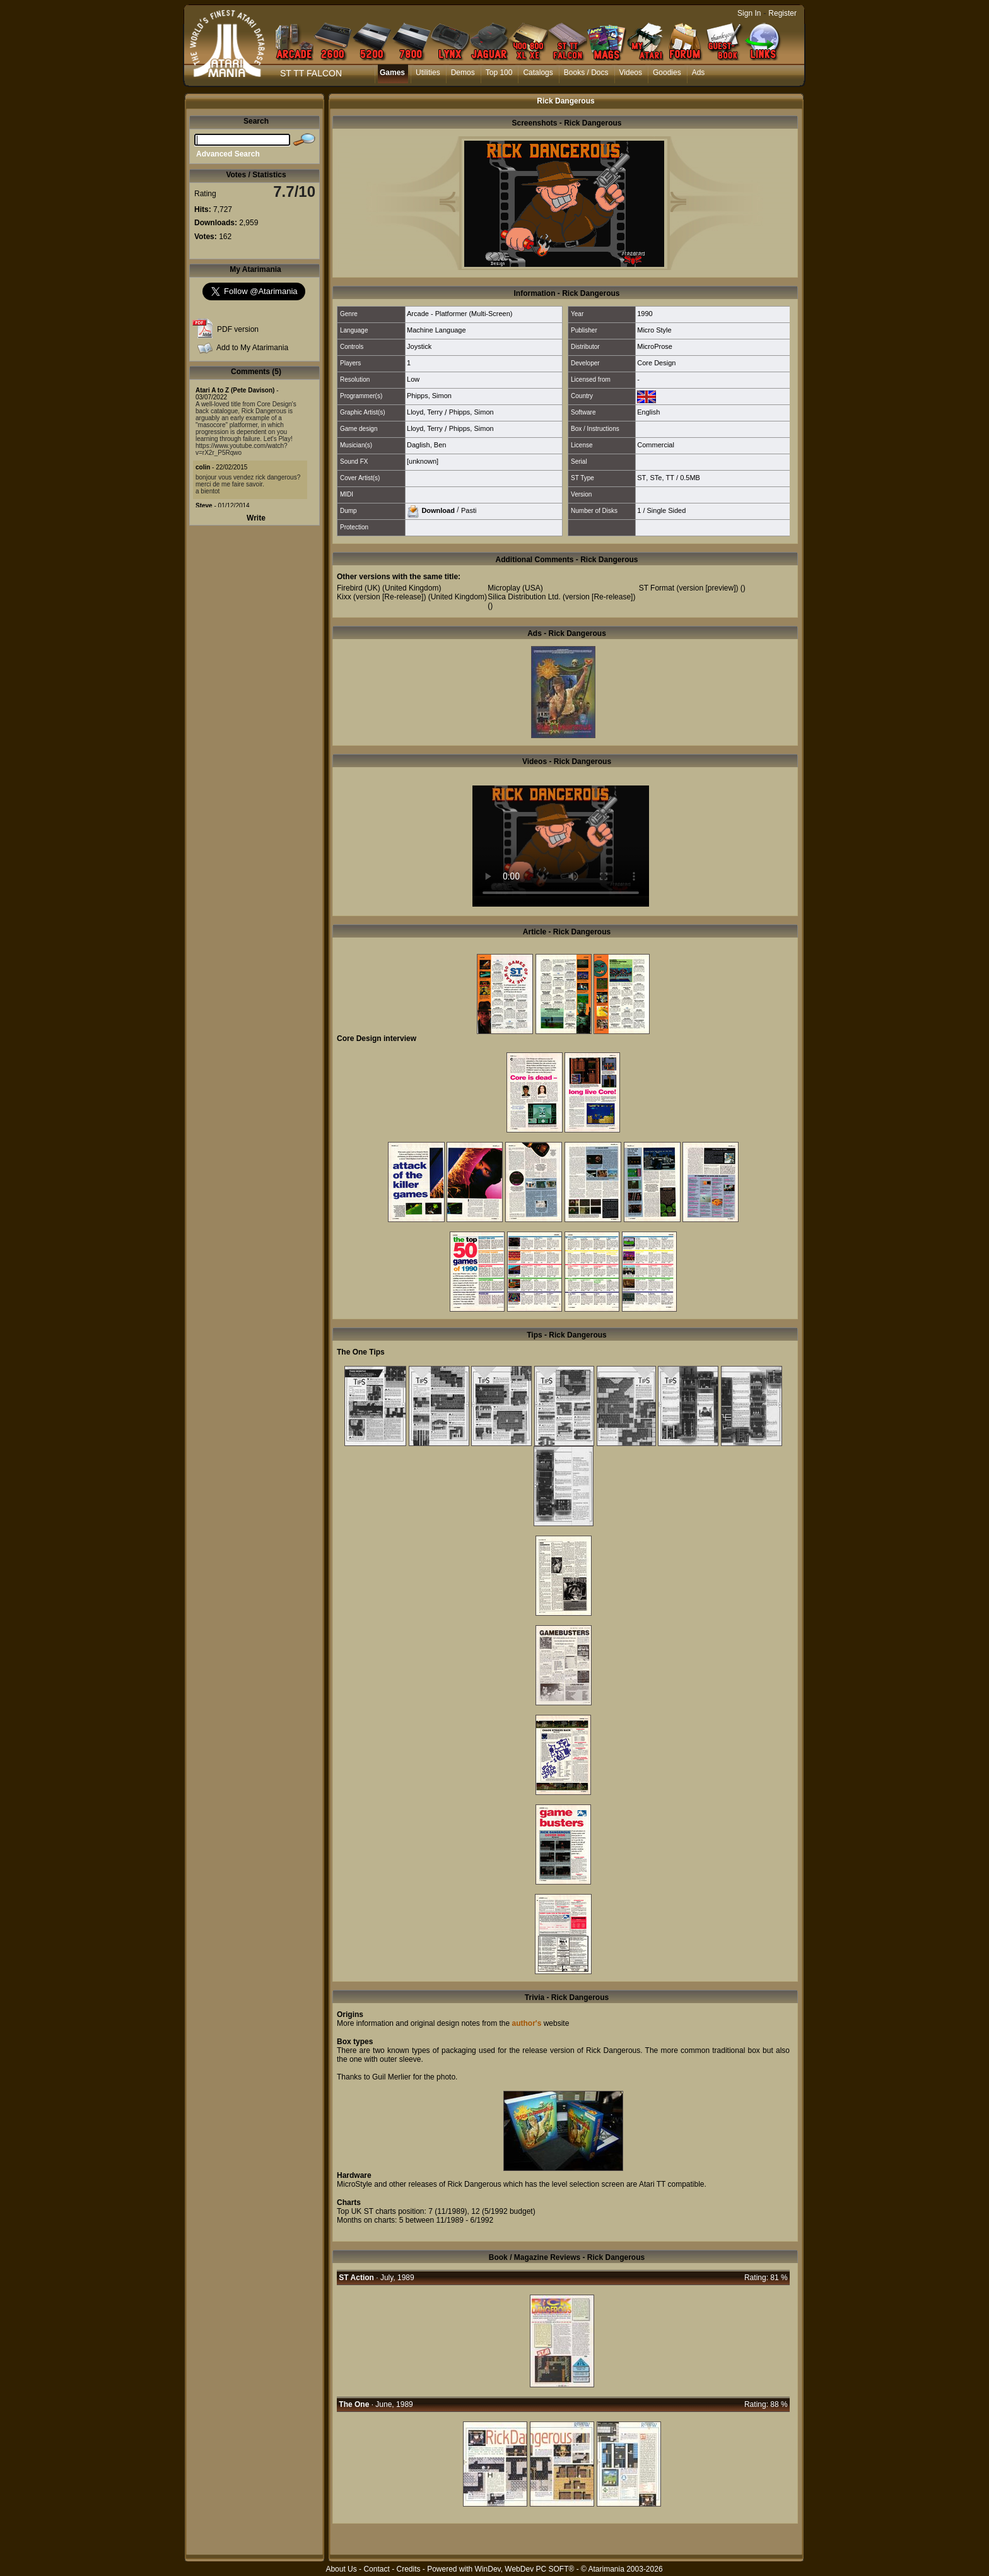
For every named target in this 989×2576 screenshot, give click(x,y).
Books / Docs (586, 72)
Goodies (667, 72)
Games (392, 72)
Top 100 (499, 72)
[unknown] (422, 461)
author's (526, 2023)
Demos (463, 72)
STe (656, 477)
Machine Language (436, 330)
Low (413, 379)
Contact (376, 2569)
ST (641, 477)
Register (782, 13)
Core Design (656, 363)
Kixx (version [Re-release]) (381, 596)
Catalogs (538, 72)
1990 (644, 313)
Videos (630, 72)
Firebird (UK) (358, 588)
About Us (340, 2569)
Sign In (749, 13)
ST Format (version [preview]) (689, 588)
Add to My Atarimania (252, 347)
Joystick (419, 346)
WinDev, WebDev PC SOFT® (525, 2569)
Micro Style (654, 330)
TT (670, 477)
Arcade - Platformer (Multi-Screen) (460, 313)
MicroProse (654, 346)
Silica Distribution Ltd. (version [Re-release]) (561, 596)
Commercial (655, 445)
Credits (408, 2569)
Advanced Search (228, 154)
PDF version (238, 329)
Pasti (468, 510)
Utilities (428, 72)
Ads (698, 72)
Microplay (504, 588)
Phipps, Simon (429, 395)
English (648, 412)
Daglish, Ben (426, 445)
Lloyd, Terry (425, 412)
